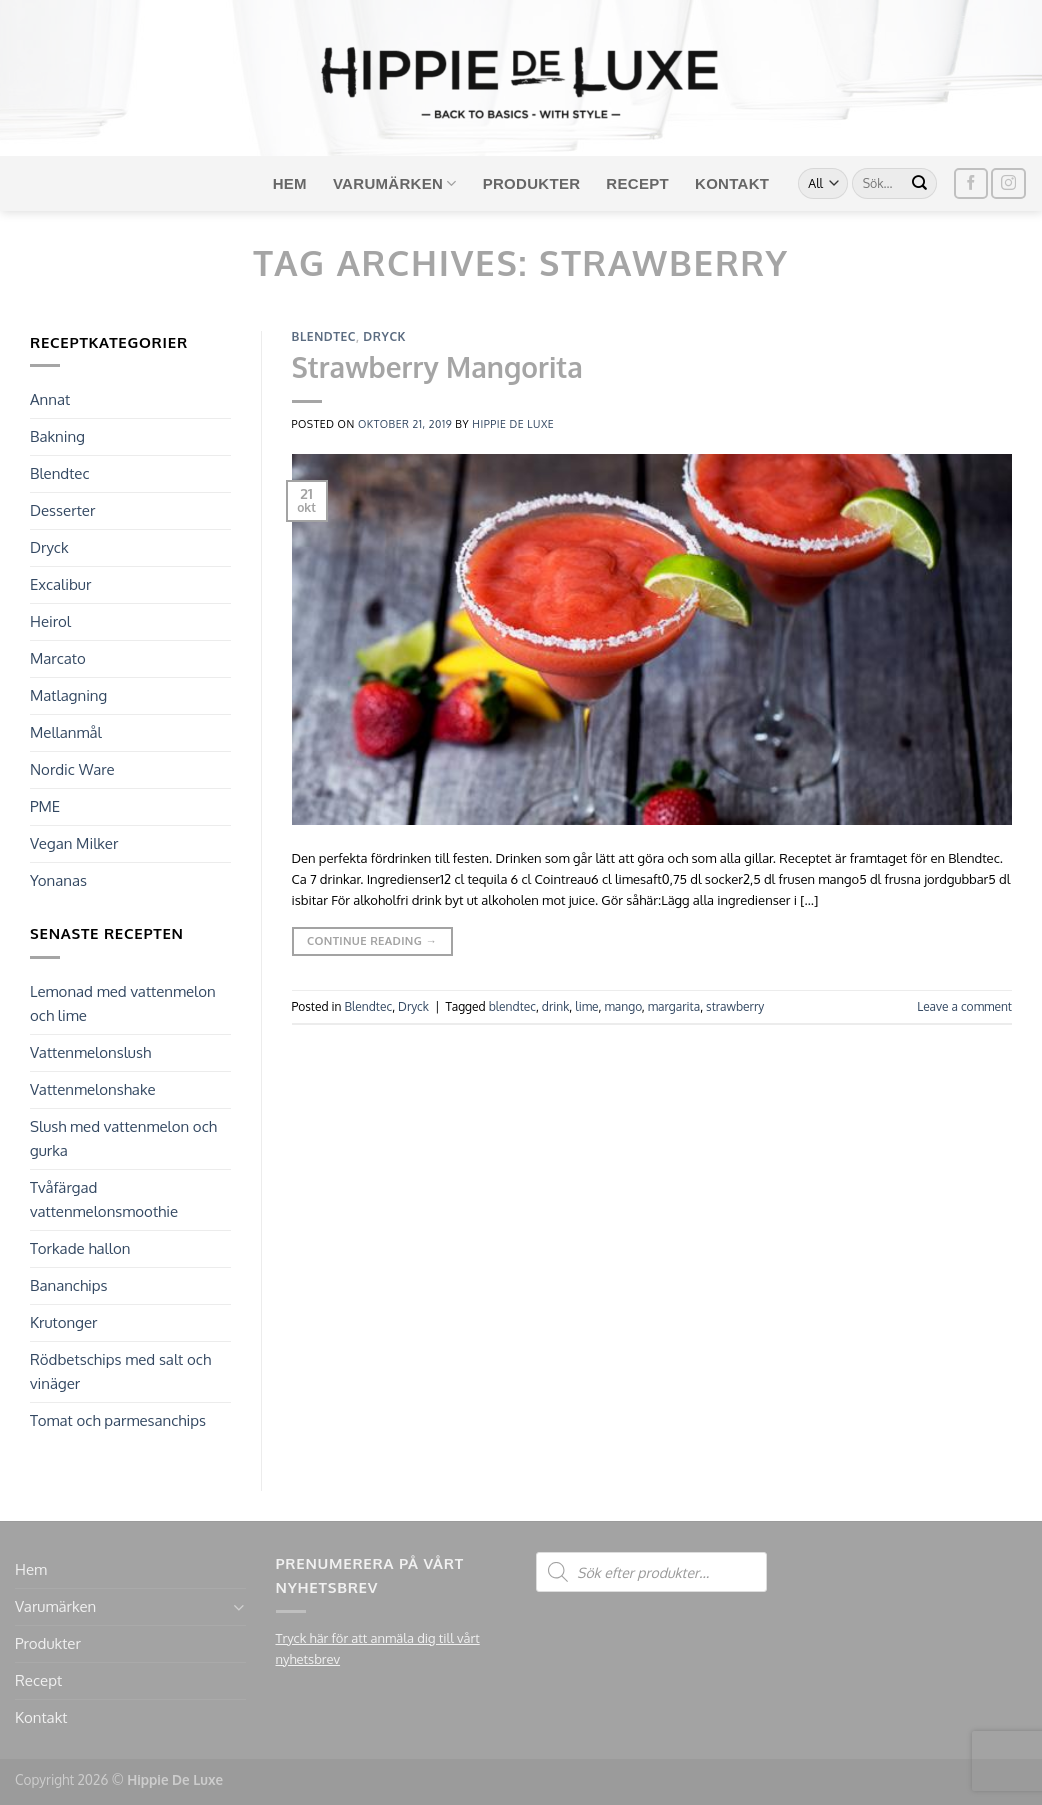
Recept (637, 183)
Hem (290, 183)
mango (622, 1006)
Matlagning (68, 695)
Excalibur (60, 584)
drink (556, 1006)
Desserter (62, 510)
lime (586, 1006)
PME (45, 806)
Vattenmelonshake (93, 1089)
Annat (50, 399)
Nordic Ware (72, 769)
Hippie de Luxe (513, 423)
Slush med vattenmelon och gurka (123, 1138)
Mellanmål (66, 732)
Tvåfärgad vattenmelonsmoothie (104, 1199)
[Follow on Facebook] (971, 183)
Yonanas (58, 880)
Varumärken (395, 183)
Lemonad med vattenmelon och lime (123, 1003)
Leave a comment (964, 1006)
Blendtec (60, 473)
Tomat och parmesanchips (118, 1420)
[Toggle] (238, 1607)
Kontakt (732, 183)
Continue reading (372, 941)
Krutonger (63, 1322)
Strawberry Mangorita (437, 367)
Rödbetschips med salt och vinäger (120, 1371)
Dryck (49, 547)
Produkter (532, 183)
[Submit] (920, 184)
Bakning (57, 436)
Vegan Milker (74, 843)
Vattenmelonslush (90, 1052)
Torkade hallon (80, 1248)
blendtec (512, 1006)
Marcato (58, 658)
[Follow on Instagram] (1008, 183)
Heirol (50, 621)
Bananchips (69, 1285)
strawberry (735, 1006)
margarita (674, 1006)
